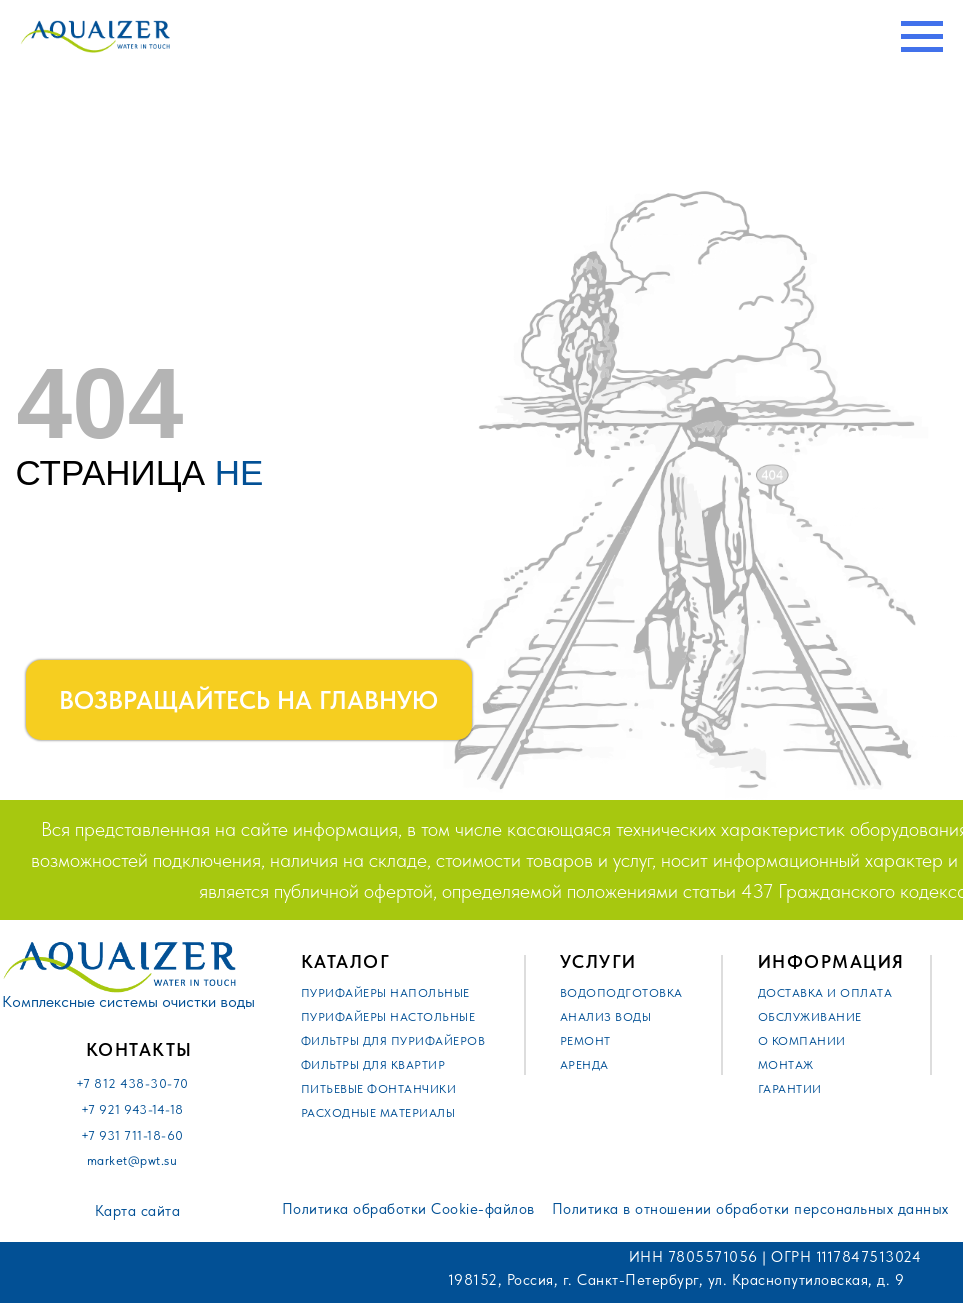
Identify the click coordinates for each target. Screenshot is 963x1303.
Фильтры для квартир (373, 1065)
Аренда (584, 1065)
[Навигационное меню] (922, 37)
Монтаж (786, 1065)
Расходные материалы (378, 1113)
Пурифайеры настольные (388, 1017)
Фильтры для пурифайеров (393, 1041)
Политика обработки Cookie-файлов (408, 1209)
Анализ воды (606, 1017)
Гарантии (790, 1089)
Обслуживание (810, 1017)
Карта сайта (138, 1211)
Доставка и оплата (825, 993)
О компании (802, 1041)
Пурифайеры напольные (385, 993)
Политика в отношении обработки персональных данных (750, 1209)
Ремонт (585, 1041)
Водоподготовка (621, 993)
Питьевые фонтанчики (379, 1089)
